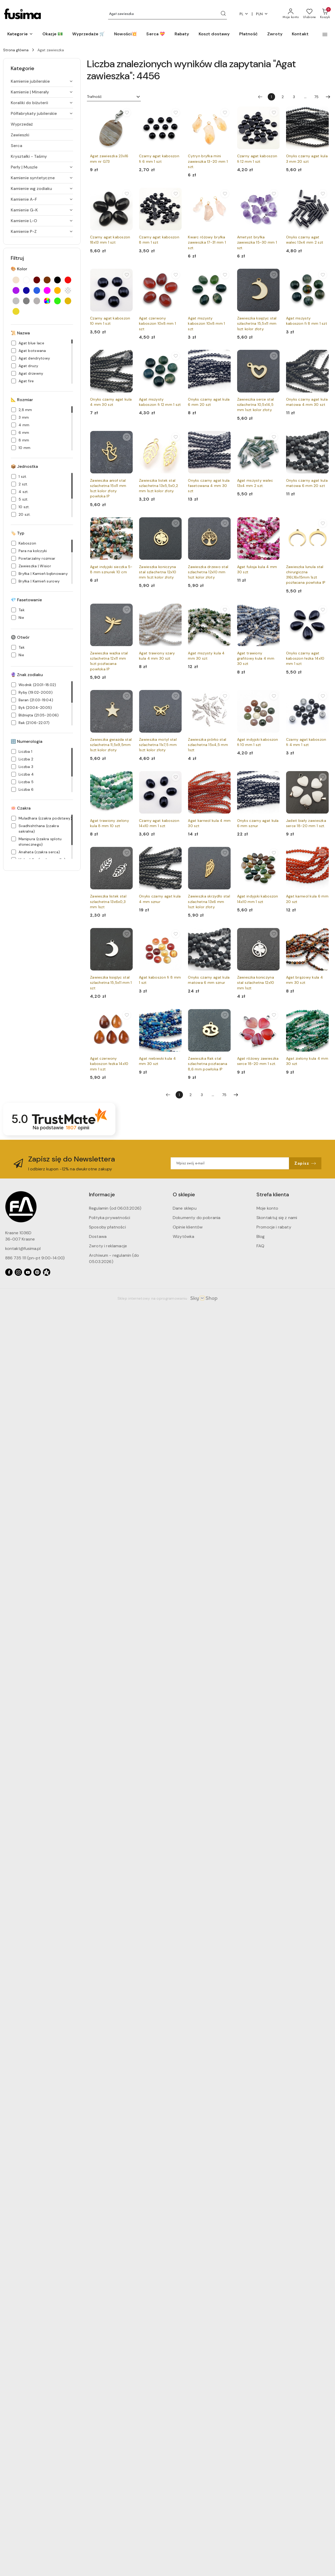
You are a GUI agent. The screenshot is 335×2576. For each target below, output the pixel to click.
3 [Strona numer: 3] (294, 96)
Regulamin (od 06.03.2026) (115, 1208)
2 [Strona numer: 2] (283, 96)
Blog (260, 1236)
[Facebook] (9, 1272)
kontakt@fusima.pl (23, 1248)
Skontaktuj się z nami (276, 1217)
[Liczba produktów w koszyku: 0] (325, 14)
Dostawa (98, 1236)
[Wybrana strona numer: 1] (271, 96)
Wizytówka (183, 1236)
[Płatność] (248, 34)
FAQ (260, 1246)
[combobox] (114, 96)
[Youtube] (27, 1272)
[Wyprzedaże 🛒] (88, 34)
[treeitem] (42, 81)
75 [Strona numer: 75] (316, 96)
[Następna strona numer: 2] (328, 96)
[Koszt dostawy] (214, 34)
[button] (20, 34)
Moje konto (267, 1208)
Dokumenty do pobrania (196, 1217)
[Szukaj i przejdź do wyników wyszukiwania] (223, 14)
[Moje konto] (291, 14)
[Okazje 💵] (52, 34)
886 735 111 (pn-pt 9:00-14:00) (35, 1258)
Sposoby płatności (107, 1227)
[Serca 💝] (155, 34)
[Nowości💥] (125, 34)
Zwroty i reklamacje (108, 1246)
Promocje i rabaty (273, 1227)
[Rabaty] (181, 34)
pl (244, 14)
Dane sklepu (185, 1208)
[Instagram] (18, 1272)
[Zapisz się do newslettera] (230, 1163)
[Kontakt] (300, 34)
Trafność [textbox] (94, 96)
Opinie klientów (188, 1227)
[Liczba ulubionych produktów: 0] (309, 14)
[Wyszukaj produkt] (167, 14)
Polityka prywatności (109, 1217)
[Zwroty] (274, 34)
